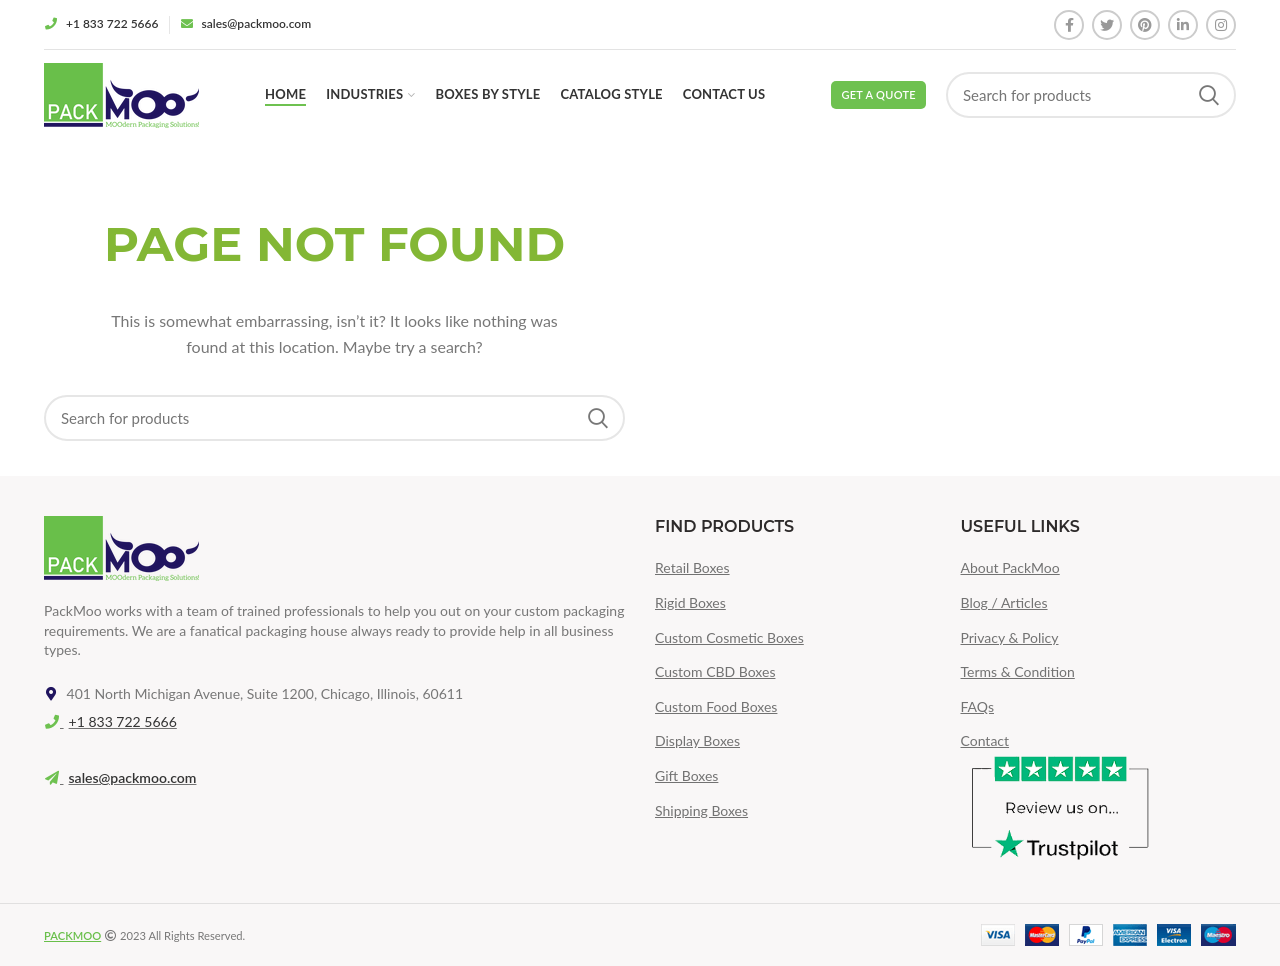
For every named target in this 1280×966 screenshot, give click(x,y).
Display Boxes (697, 740)
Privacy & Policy (1010, 637)
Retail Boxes (692, 567)
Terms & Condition (1018, 671)
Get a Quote (878, 94)
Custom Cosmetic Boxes (729, 637)
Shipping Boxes (701, 810)
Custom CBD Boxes (715, 671)
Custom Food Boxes (716, 706)
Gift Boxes (686, 775)
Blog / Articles (1004, 602)
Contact (985, 740)
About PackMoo (1010, 567)
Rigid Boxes (690, 602)
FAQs (977, 706)
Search (1209, 95)
